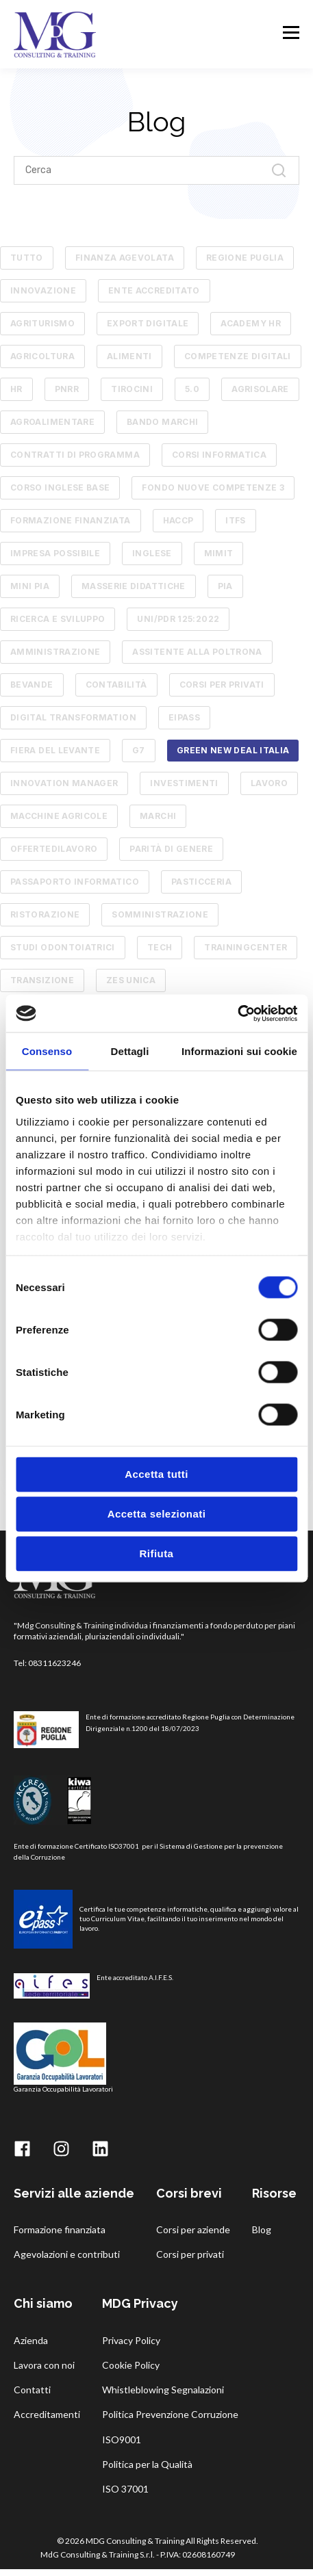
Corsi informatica (219, 455)
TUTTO (26, 257)
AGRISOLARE (260, 389)
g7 (138, 750)
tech (159, 947)
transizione (42, 980)
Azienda (31, 2340)
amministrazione (55, 652)
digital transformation (73, 717)
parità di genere (171, 849)
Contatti (32, 2389)
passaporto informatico (74, 881)
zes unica (130, 980)
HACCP (178, 520)
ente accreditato (154, 290)
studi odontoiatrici (62, 947)
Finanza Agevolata (124, 257)
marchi (158, 816)
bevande (31, 684)
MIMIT (219, 553)
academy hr (251, 323)
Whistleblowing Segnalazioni (163, 2389)
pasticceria (201, 881)
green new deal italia (233, 750)
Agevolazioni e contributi (67, 2254)
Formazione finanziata (70, 520)
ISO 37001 (125, 2489)
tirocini (132, 389)
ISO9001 (121, 2439)
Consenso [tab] (47, 1051)
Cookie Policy (131, 2365)
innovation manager (64, 783)
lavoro (269, 783)
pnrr (67, 389)
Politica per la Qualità (147, 2464)
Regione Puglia (245, 257)
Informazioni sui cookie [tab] (239, 1051)
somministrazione (160, 914)
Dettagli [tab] (130, 1051)
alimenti (129, 356)
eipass (184, 717)
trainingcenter (245, 947)
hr (16, 389)
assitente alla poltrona (197, 652)
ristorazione (44, 914)
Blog (261, 2229)
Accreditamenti (47, 2414)
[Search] (156, 170)
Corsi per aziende (193, 2229)
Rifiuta (157, 1553)
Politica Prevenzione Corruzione (170, 2414)
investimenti (184, 783)
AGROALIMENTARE (52, 422)
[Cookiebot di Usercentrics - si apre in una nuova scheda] (237, 1013)
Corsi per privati (190, 2254)
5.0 (192, 389)
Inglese (152, 553)
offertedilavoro (53, 849)
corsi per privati (221, 684)
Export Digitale (147, 323)
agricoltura (42, 356)
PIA (225, 586)
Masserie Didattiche (134, 586)
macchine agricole (59, 816)
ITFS (235, 520)
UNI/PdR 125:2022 (178, 619)
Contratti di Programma (75, 455)
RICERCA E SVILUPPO (57, 619)
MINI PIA (29, 586)
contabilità (116, 684)
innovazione (43, 290)
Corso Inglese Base (60, 487)
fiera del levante (55, 750)
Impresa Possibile (55, 553)
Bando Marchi (162, 422)
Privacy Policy (131, 2340)
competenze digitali (237, 356)
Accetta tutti (156, 1474)
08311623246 (54, 1663)
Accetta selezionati (157, 1514)
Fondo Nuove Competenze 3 (213, 487)
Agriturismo (42, 323)
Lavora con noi (44, 2365)
